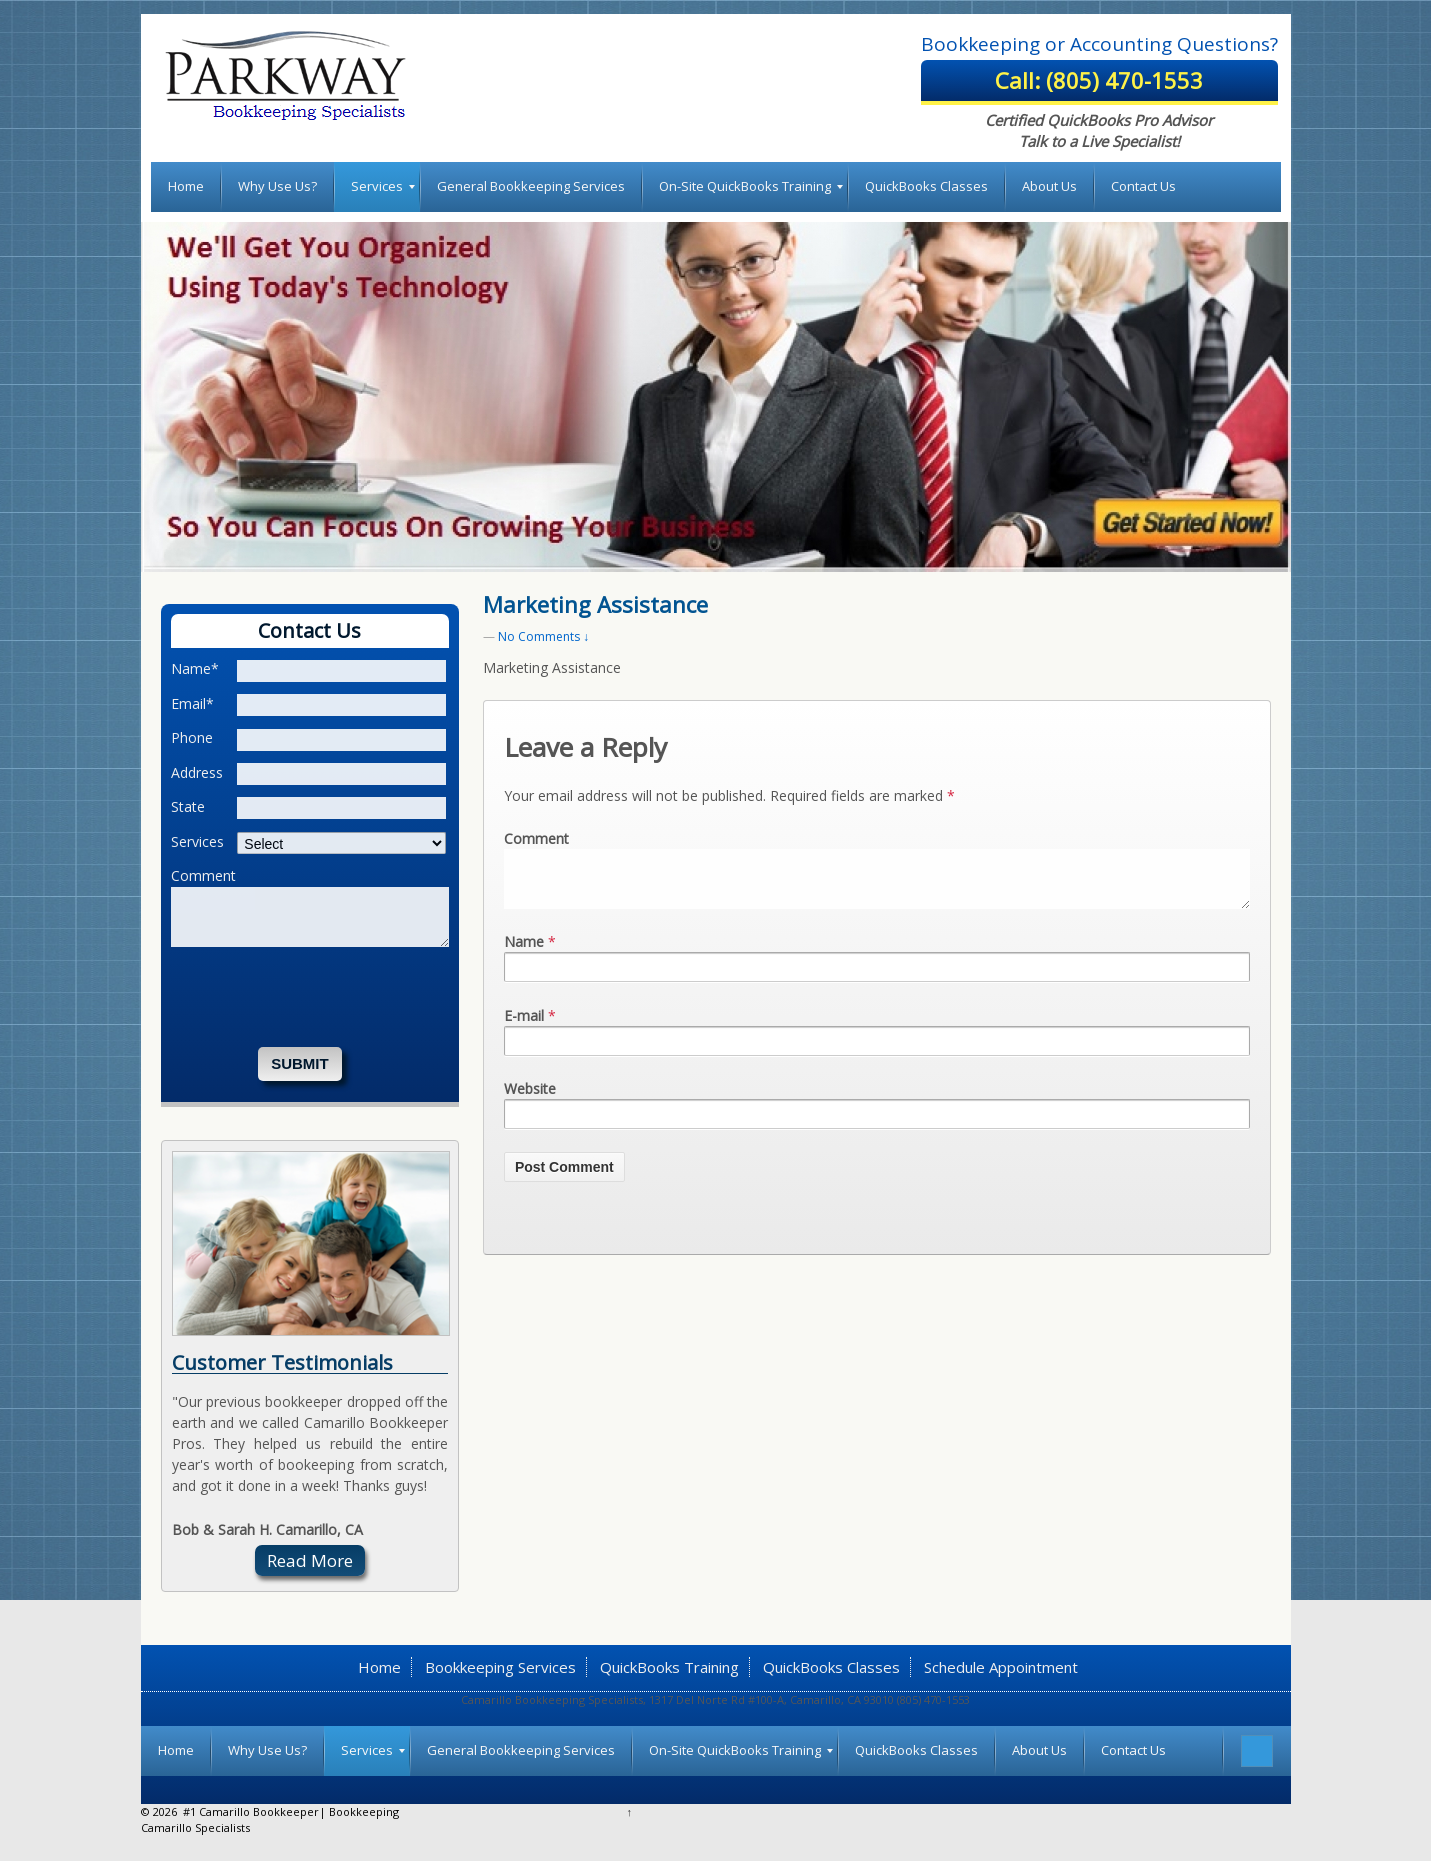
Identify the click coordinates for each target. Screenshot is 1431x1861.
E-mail (524, 1015)
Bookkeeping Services (500, 1667)
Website (530, 1088)
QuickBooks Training (669, 1667)
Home (379, 1667)
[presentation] (323, 997)
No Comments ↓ (543, 636)
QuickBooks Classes (831, 1667)
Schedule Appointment (1001, 1667)
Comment (536, 838)
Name (524, 941)
